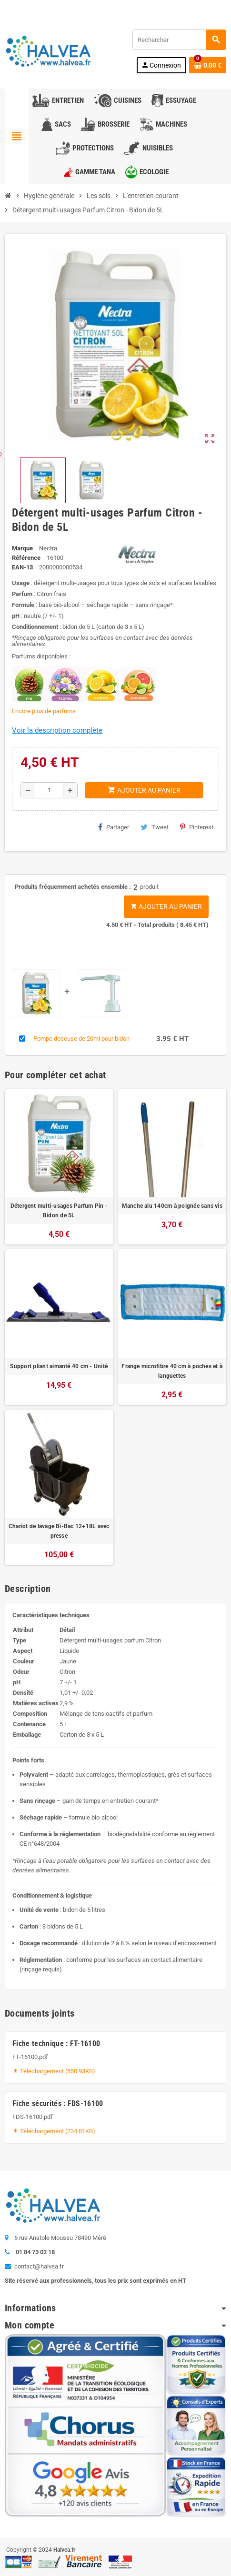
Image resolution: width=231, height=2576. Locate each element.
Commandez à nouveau (191, 6)
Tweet (155, 827)
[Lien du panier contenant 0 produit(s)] (207, 65)
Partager (113, 827)
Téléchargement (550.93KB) (53, 2071)
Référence (26, 557)
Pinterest (196, 827)
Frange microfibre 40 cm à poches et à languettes (171, 1371)
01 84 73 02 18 (83, 6)
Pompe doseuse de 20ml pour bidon (81, 1038)
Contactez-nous (30, 6)
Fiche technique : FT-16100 (56, 2043)
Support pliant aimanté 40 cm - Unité (59, 1366)
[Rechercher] (179, 40)
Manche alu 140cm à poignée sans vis (172, 1206)
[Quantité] (49, 790)
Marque (22, 548)
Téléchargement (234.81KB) (53, 2131)
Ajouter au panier (166, 906)
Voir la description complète (57, 730)
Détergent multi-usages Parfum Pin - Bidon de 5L (59, 1211)
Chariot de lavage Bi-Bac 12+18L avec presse (59, 1531)
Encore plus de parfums (44, 711)
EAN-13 (22, 567)
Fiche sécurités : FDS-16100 (57, 2103)
